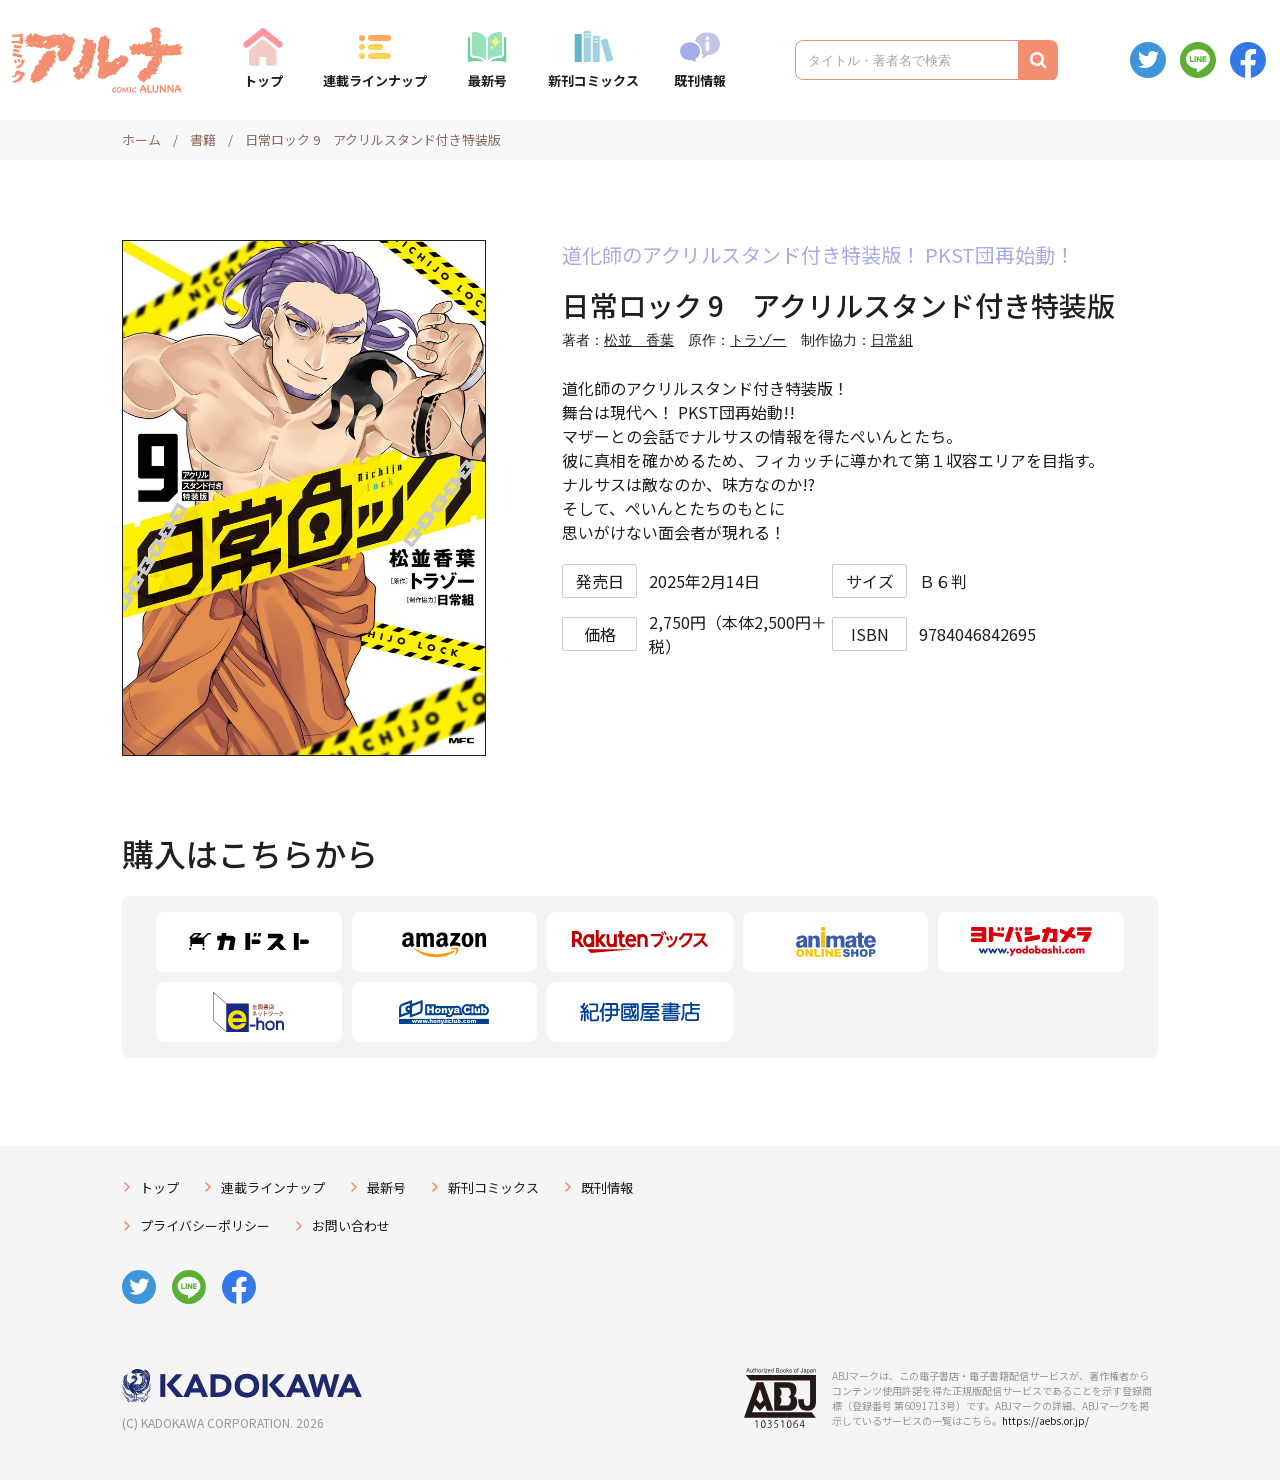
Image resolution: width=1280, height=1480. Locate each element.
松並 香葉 (639, 340)
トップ (263, 80)
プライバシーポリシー (205, 1225)
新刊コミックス (593, 80)
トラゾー (758, 340)
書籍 (203, 139)
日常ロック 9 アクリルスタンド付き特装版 (373, 139)
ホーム (141, 139)
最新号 (487, 80)
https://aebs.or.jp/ (1045, 1420)
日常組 (892, 340)
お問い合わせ (351, 1225)
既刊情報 (700, 80)
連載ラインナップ (375, 80)
